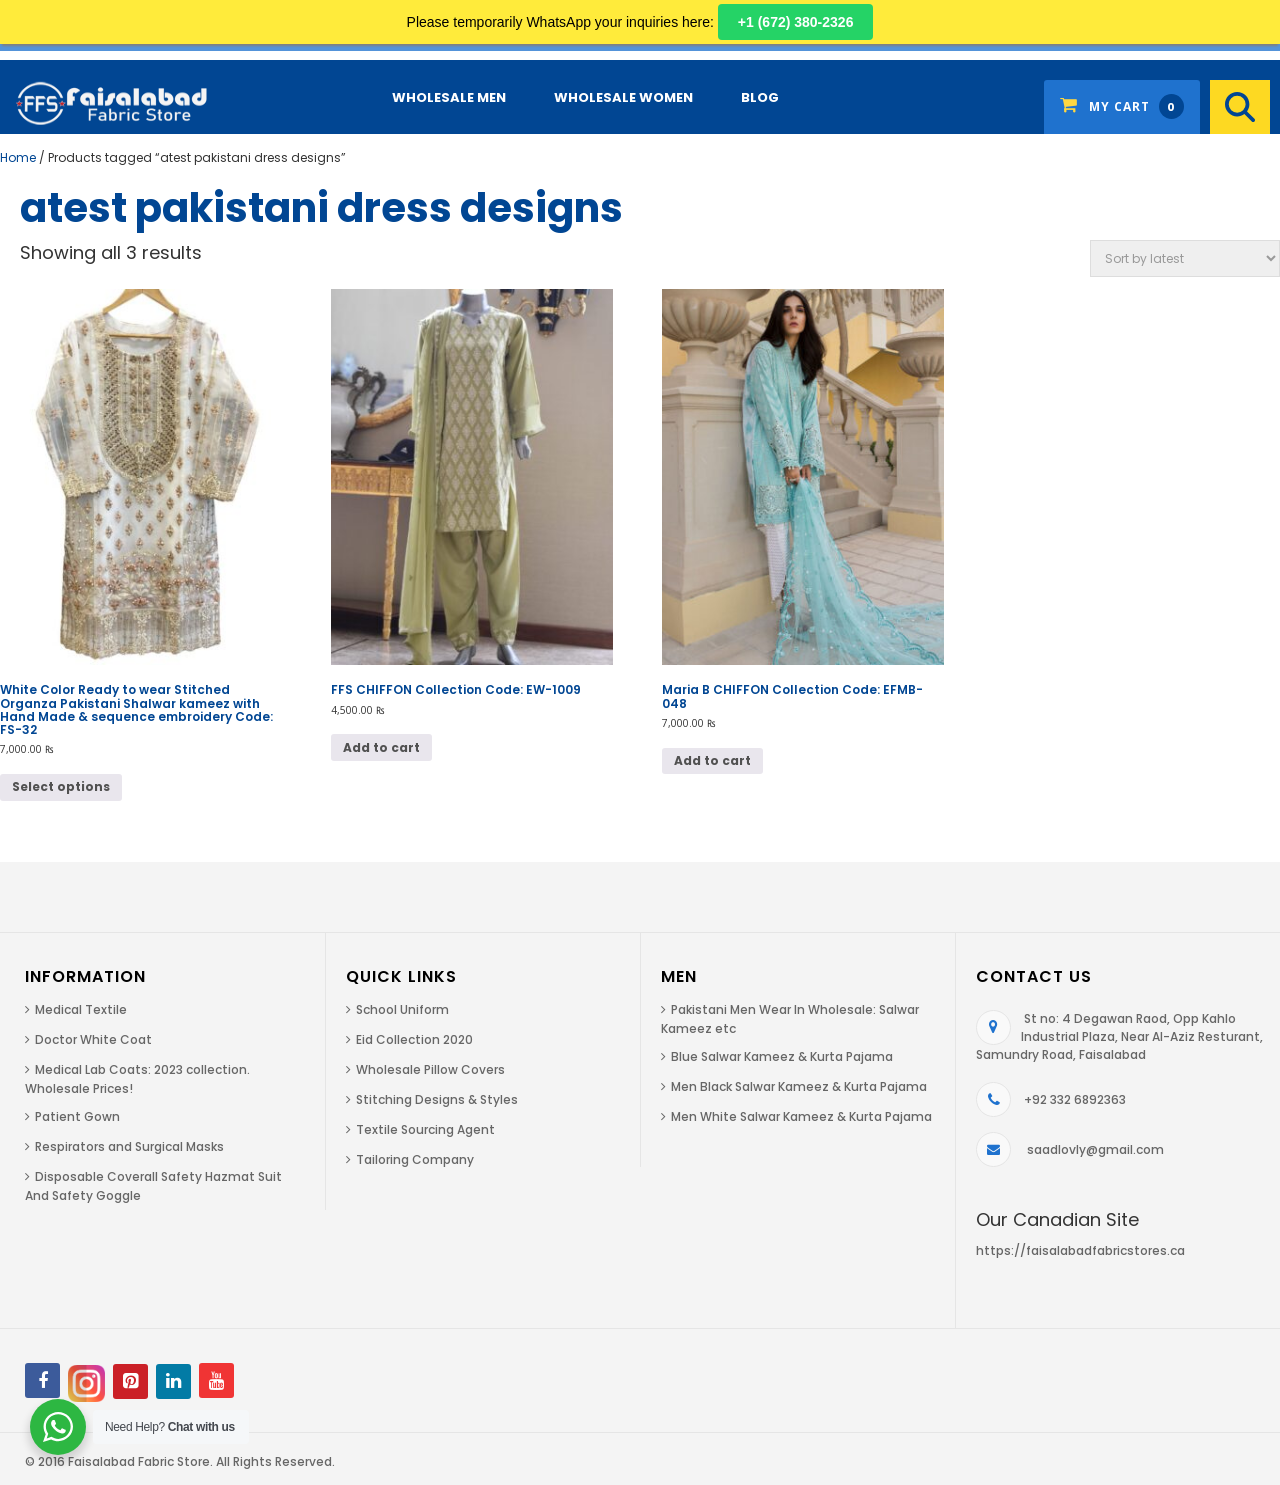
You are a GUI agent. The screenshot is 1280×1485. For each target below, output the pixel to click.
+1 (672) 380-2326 (796, 22)
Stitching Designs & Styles (437, 1099)
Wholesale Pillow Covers (430, 1069)
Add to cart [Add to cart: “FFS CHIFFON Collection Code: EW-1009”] (381, 747)
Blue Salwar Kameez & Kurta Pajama (782, 1056)
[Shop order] (1185, 258)
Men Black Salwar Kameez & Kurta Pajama (799, 1086)
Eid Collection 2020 (414, 1039)
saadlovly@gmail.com (1095, 1149)
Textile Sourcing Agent (425, 1129)
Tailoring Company (415, 1159)
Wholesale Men (449, 97)
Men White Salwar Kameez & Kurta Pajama (801, 1116)
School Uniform (402, 1009)
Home (18, 157)
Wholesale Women (623, 97)
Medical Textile (81, 1009)
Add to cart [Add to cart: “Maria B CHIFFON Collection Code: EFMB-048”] (712, 760)
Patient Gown (77, 1116)
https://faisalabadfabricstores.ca (1080, 1250)
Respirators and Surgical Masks (129, 1146)
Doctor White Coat (93, 1039)
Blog (760, 97)
